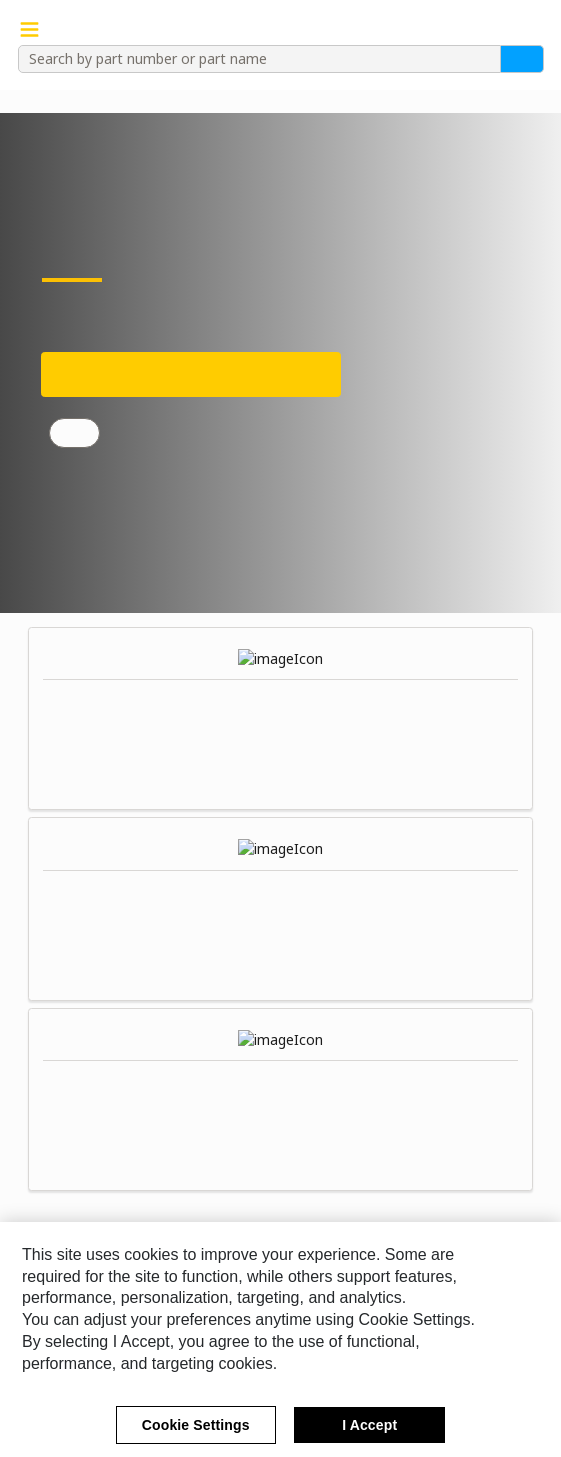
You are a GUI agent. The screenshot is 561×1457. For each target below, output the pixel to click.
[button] (533, 29)
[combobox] (252, 59)
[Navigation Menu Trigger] (29, 29)
